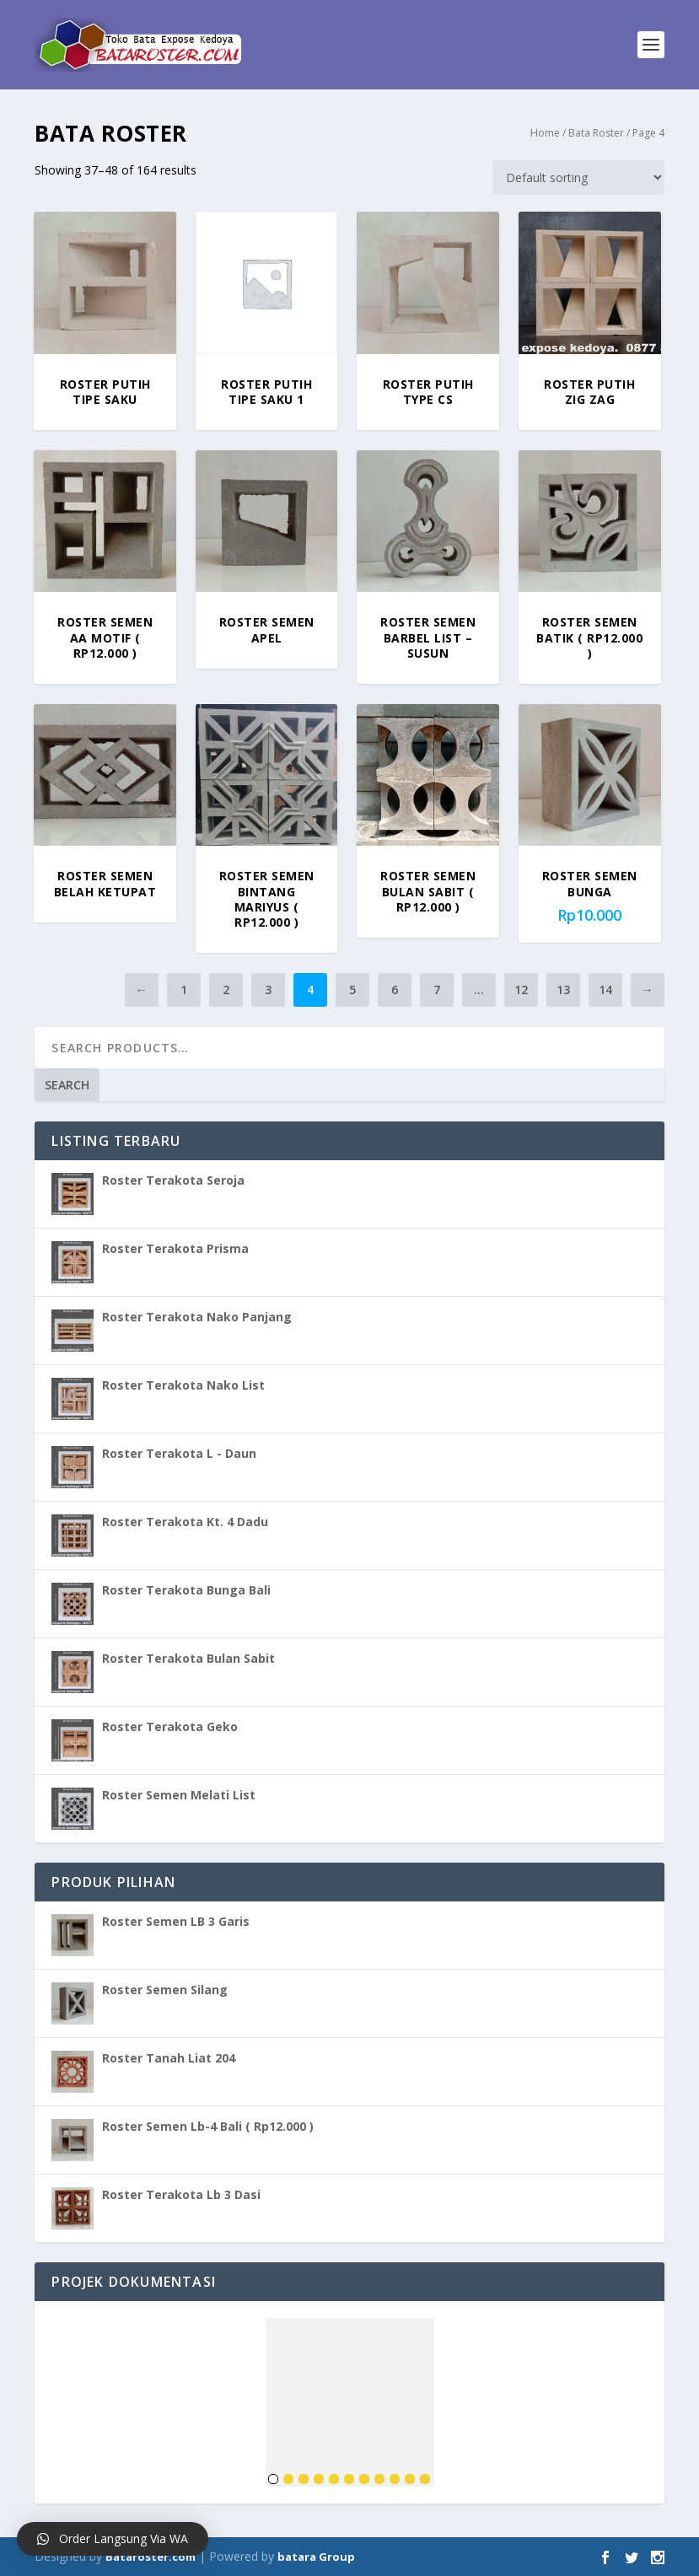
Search (67, 1085)
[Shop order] (578, 177)
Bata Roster (596, 133)
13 (563, 989)
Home (545, 133)
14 (605, 989)
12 (521, 989)
